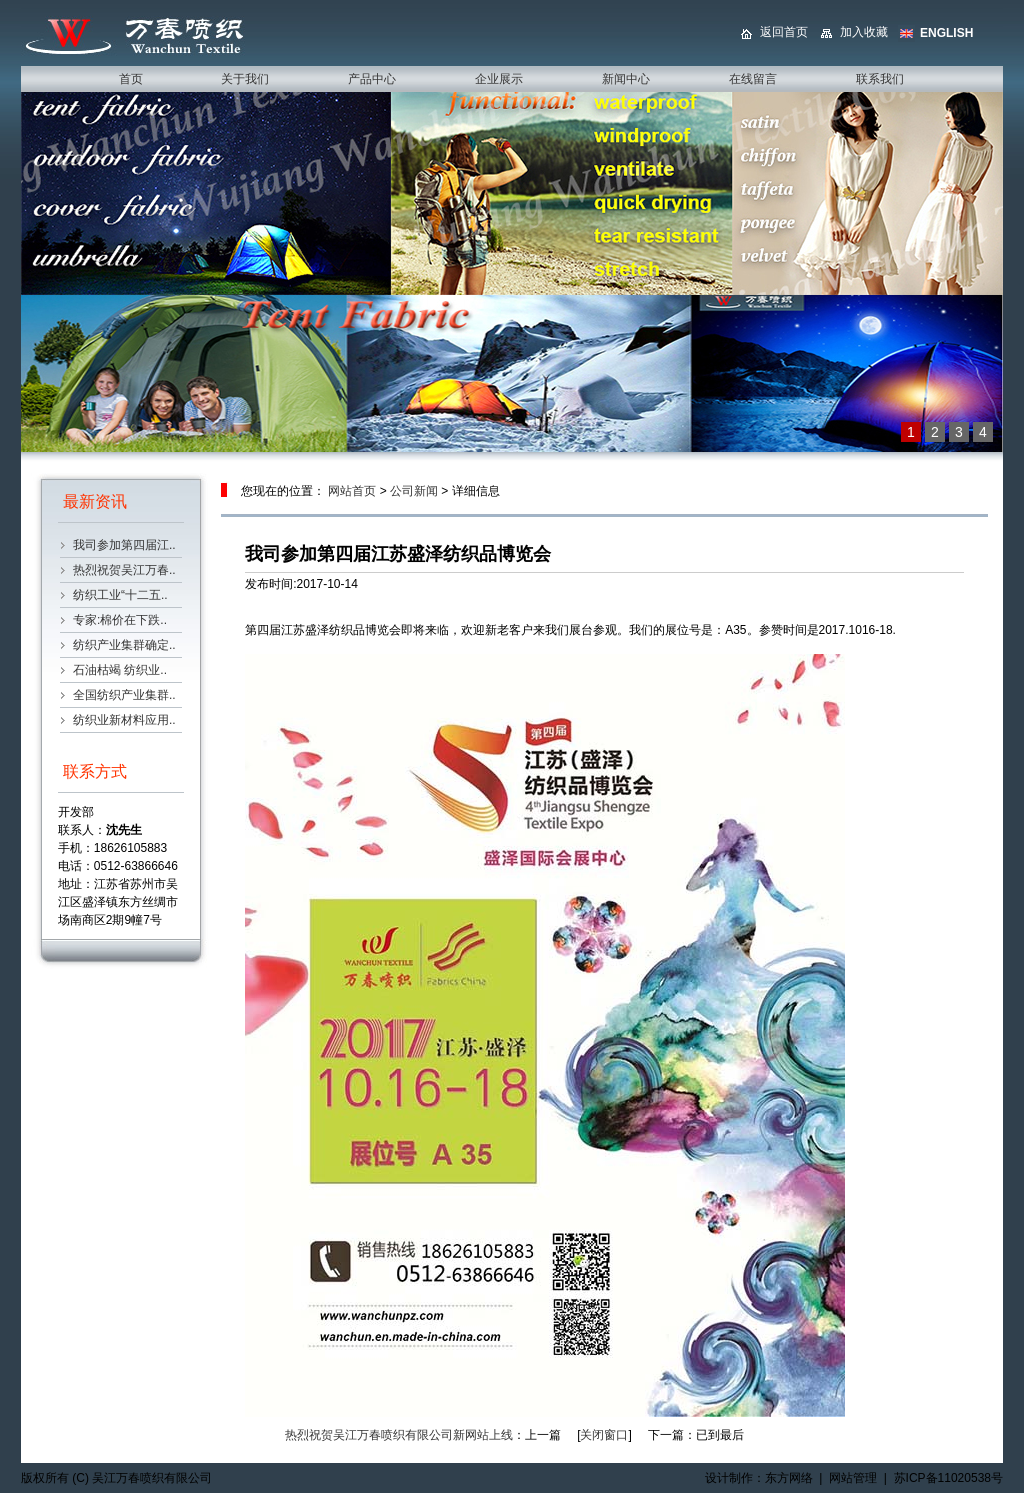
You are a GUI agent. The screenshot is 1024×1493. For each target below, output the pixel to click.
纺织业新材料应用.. (124, 720)
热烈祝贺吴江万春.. (124, 570)
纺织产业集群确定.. (124, 645)
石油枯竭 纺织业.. (120, 670)
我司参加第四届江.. (124, 545)
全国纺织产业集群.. (124, 695)
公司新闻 (414, 491)
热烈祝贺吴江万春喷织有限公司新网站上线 (399, 1435)
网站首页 (352, 491)
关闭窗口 (604, 1435)
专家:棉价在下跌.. (120, 620)
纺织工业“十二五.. (120, 595)
